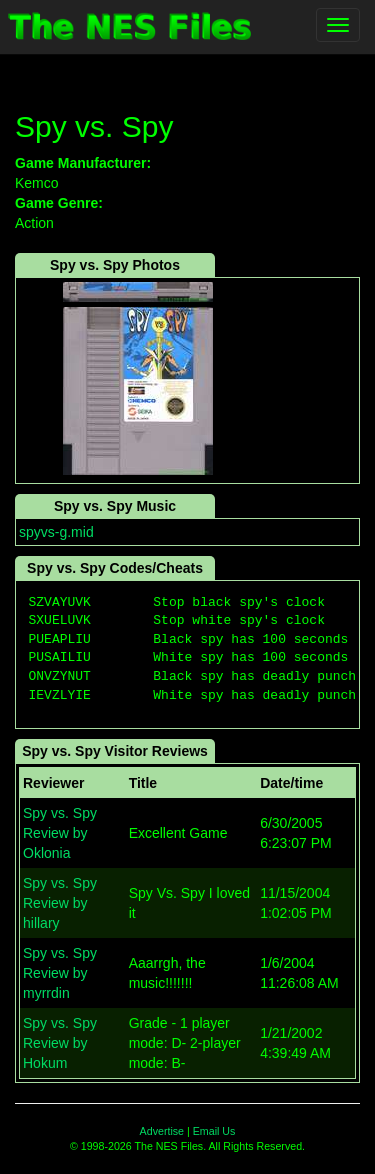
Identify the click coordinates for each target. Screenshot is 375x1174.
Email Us (214, 1131)
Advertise (162, 1131)
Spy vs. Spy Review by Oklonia (60, 833)
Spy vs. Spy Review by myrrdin (60, 973)
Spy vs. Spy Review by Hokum (60, 1043)
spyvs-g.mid (56, 532)
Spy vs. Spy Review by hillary (60, 903)
